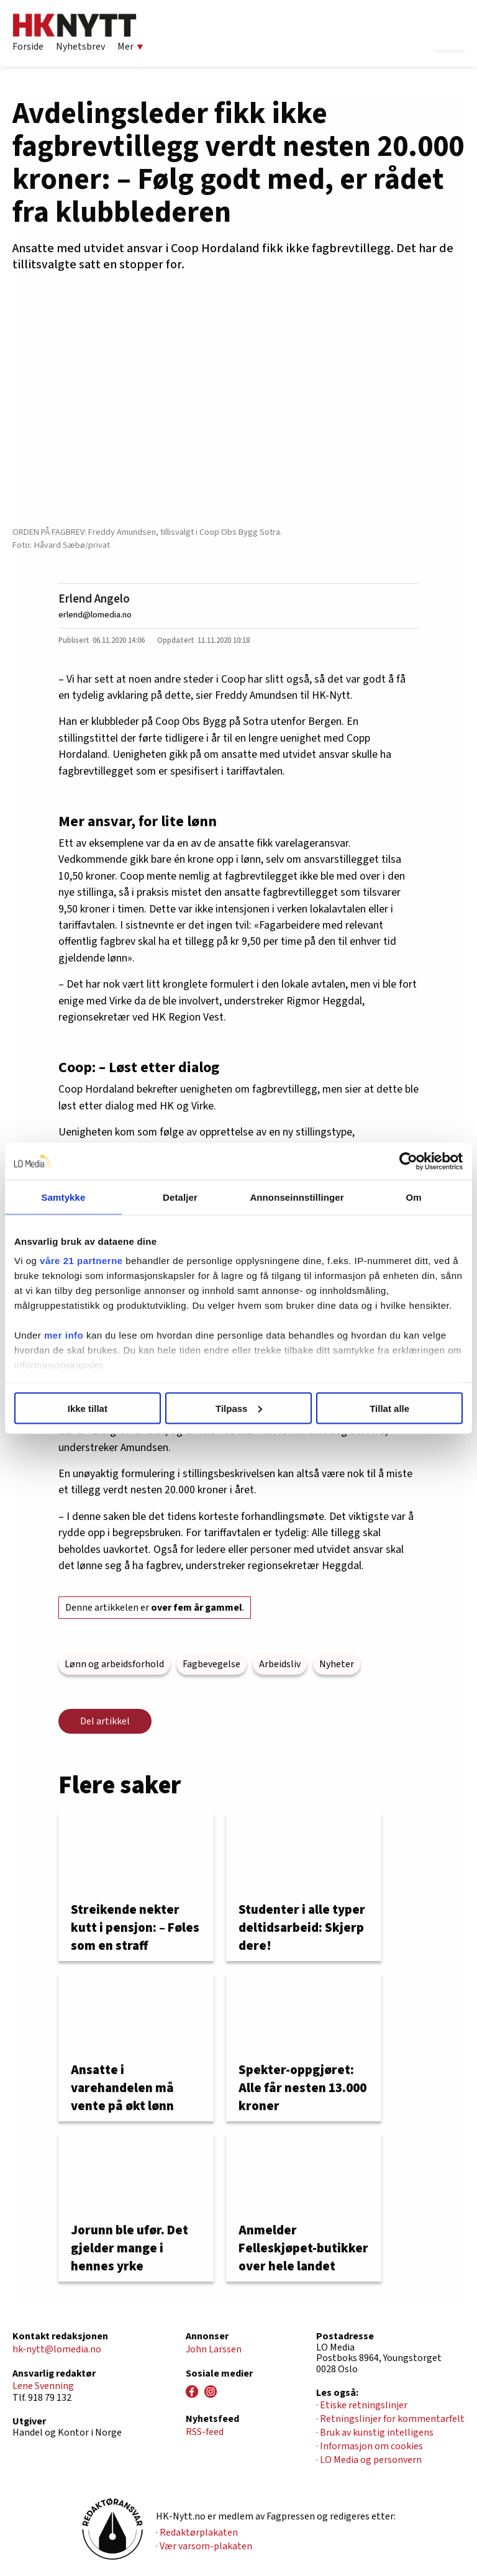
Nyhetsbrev (80, 46)
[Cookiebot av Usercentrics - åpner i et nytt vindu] (408, 1161)
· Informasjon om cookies (369, 2446)
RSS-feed (205, 2432)
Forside (27, 46)
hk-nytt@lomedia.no (56, 2349)
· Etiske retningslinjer (361, 2405)
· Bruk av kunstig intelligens (375, 2432)
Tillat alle (389, 1408)
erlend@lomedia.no (95, 614)
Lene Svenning (43, 2386)
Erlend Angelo (94, 599)
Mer (130, 46)
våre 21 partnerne (81, 1260)
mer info (63, 1335)
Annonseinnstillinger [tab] (296, 1196)
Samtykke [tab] (64, 1196)
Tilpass (239, 1408)
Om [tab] (413, 1196)
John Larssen (214, 2349)
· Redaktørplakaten (197, 2532)
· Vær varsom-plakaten (204, 2546)
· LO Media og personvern (369, 2460)
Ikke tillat (87, 1408)
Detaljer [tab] (180, 1196)
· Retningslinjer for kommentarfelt (390, 2419)
